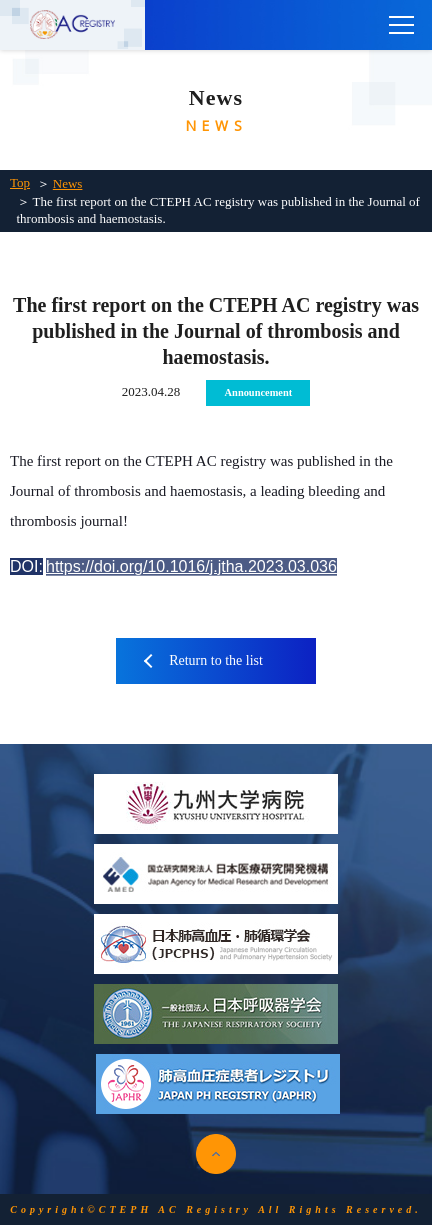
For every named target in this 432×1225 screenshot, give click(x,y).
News (68, 183)
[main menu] (402, 25)
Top (20, 182)
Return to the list (216, 660)
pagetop (216, 1154)
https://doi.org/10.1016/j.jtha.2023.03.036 (191, 566)
